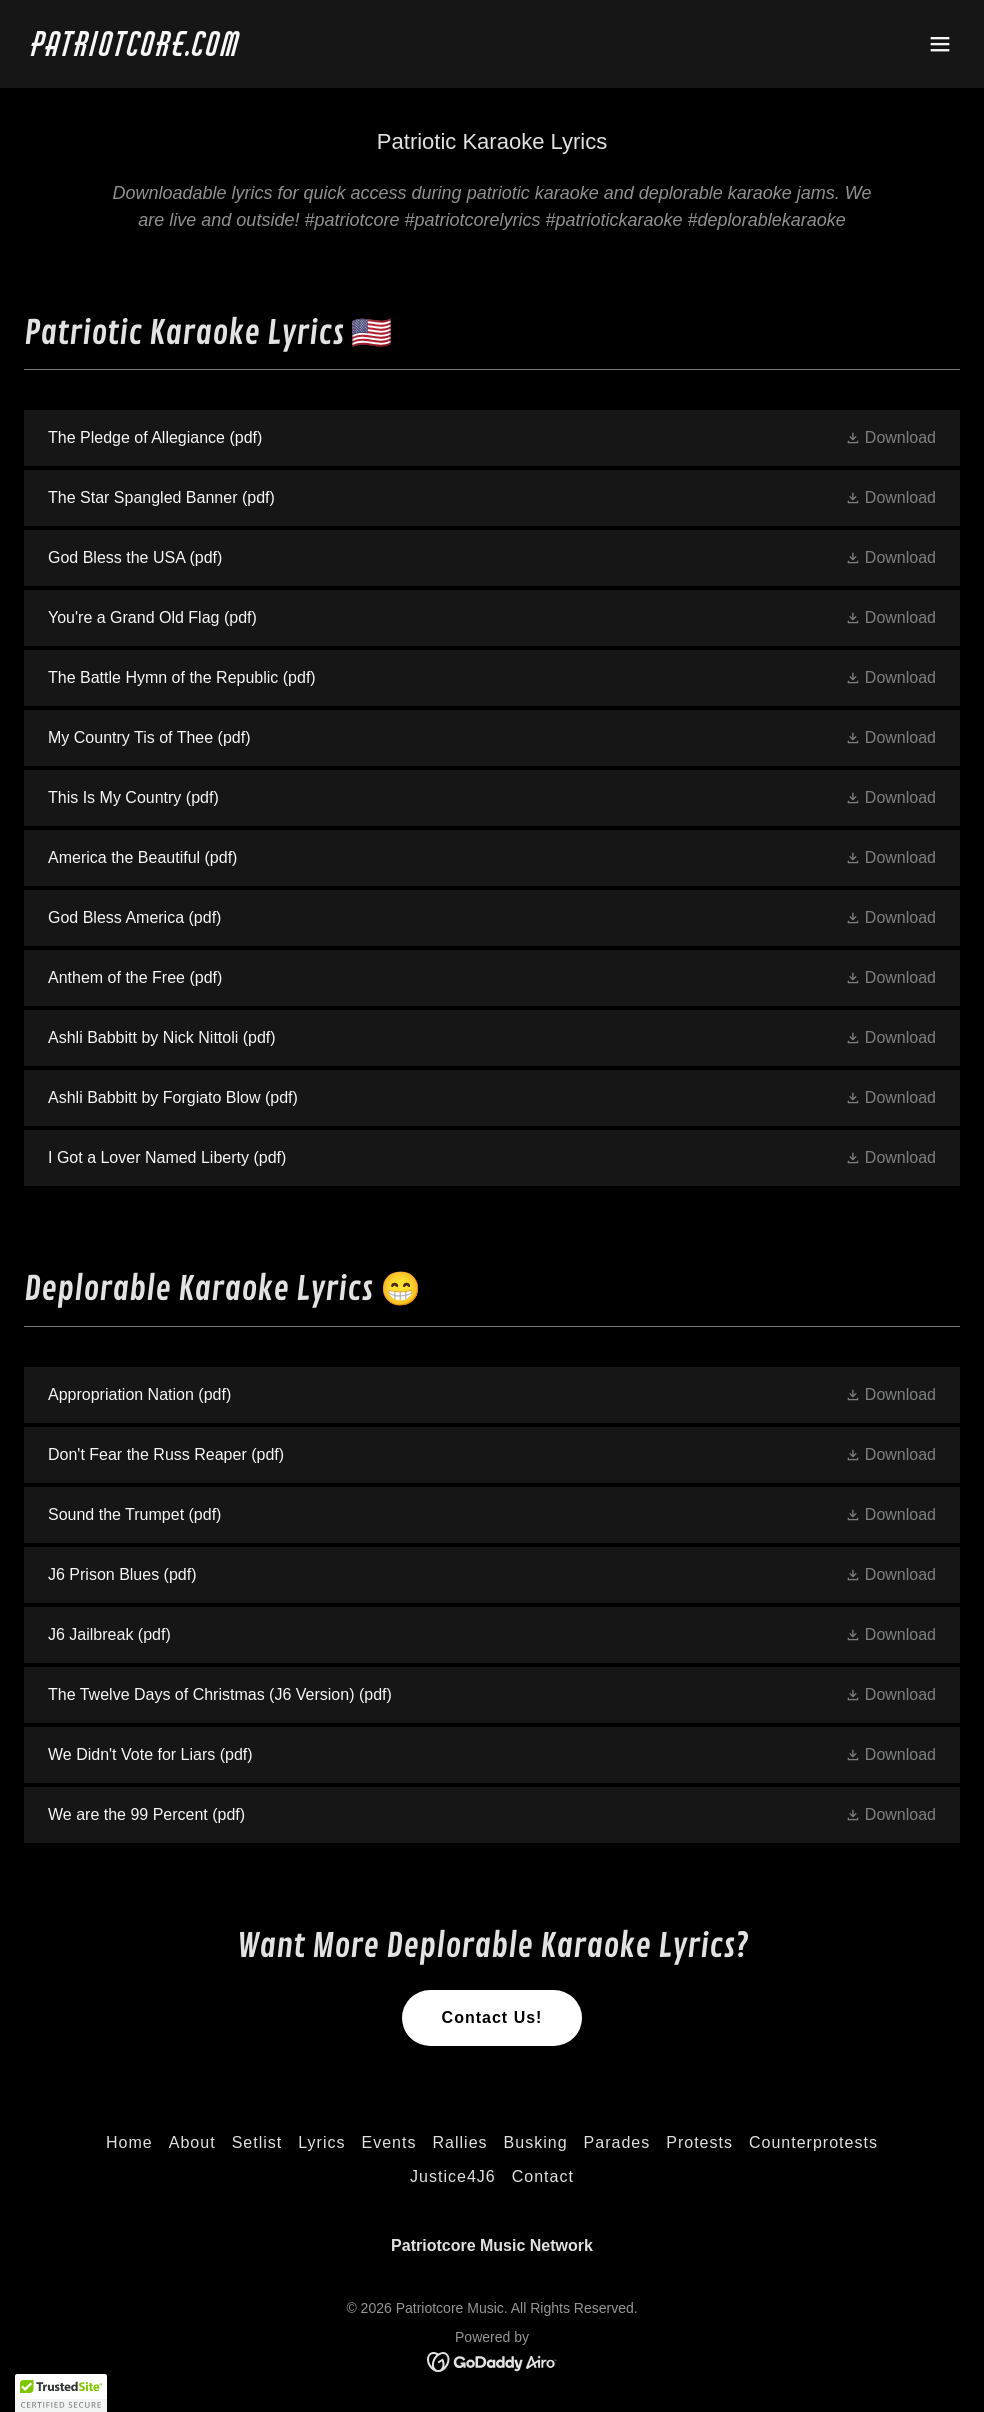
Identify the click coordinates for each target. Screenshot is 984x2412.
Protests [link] (699, 2142)
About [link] (192, 2142)
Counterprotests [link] (813, 2142)
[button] (940, 44)
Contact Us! (492, 2017)
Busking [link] (536, 2142)
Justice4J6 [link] (453, 2176)
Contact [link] (543, 2176)
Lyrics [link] (321, 2142)
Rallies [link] (459, 2142)
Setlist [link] (257, 2142)
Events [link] (389, 2142)
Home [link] (129, 2142)
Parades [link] (617, 2142)
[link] (136, 50)
